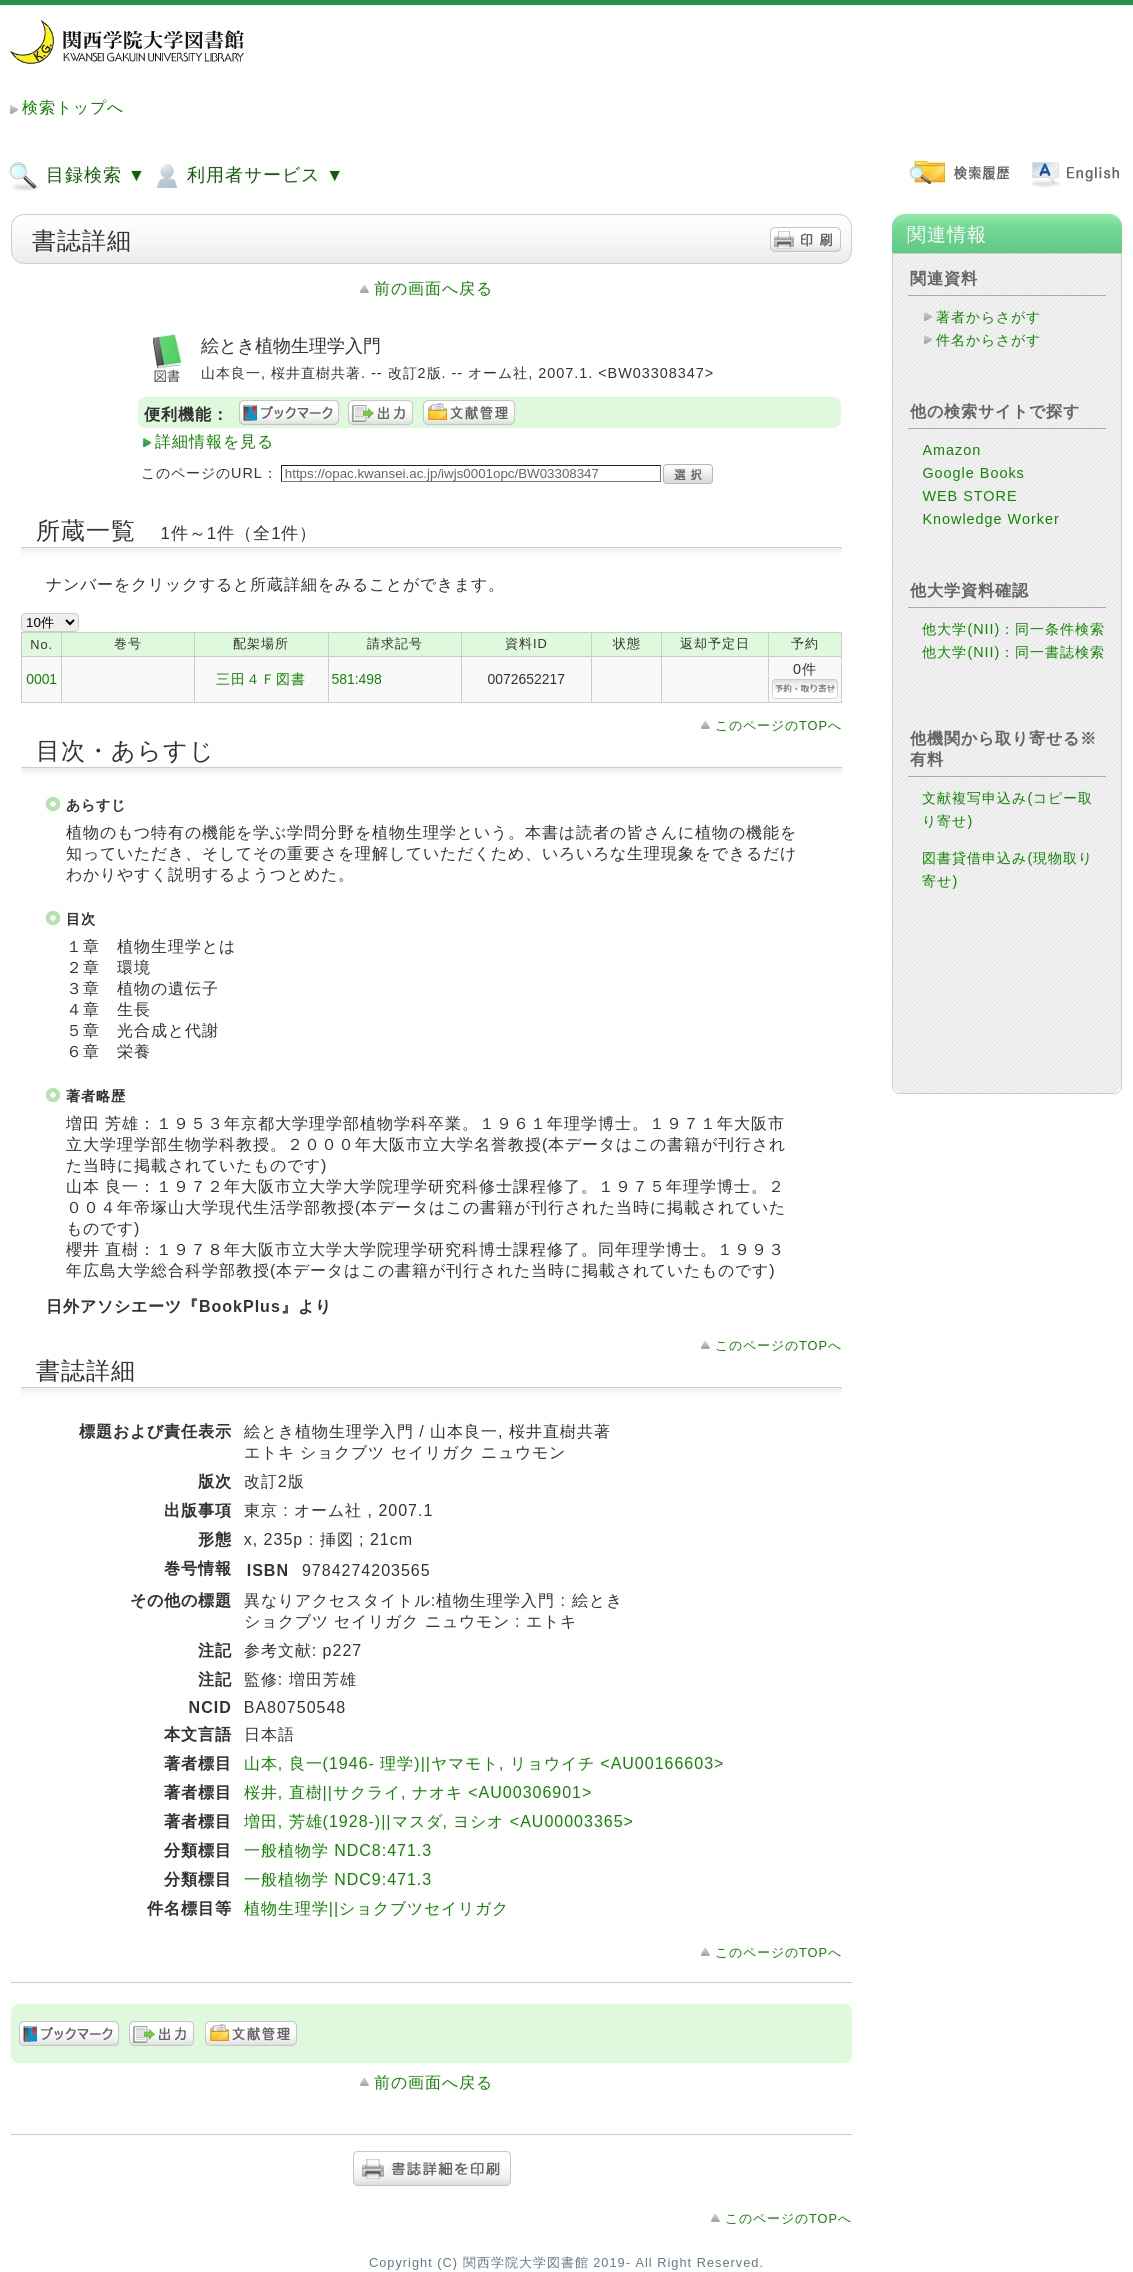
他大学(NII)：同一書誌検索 (1013, 652)
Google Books (973, 473)
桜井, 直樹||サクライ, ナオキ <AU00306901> (418, 1792)
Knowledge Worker (990, 519)
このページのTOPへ (778, 725)
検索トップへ (73, 107)
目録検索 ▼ (77, 176)
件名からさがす (988, 340)
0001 (41, 679)
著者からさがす (988, 317)
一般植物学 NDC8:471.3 (338, 1850)
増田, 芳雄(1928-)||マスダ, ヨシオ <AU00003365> (439, 1821)
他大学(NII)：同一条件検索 (1013, 629)
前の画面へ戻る (433, 288)
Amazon (951, 450)
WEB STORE (969, 496)
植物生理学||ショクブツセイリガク (376, 1908)
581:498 (357, 679)
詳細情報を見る (214, 441)
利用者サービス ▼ (247, 176)
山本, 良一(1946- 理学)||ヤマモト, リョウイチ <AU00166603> (484, 1763)
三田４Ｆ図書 (261, 679)
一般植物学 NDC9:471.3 (338, 1879)
